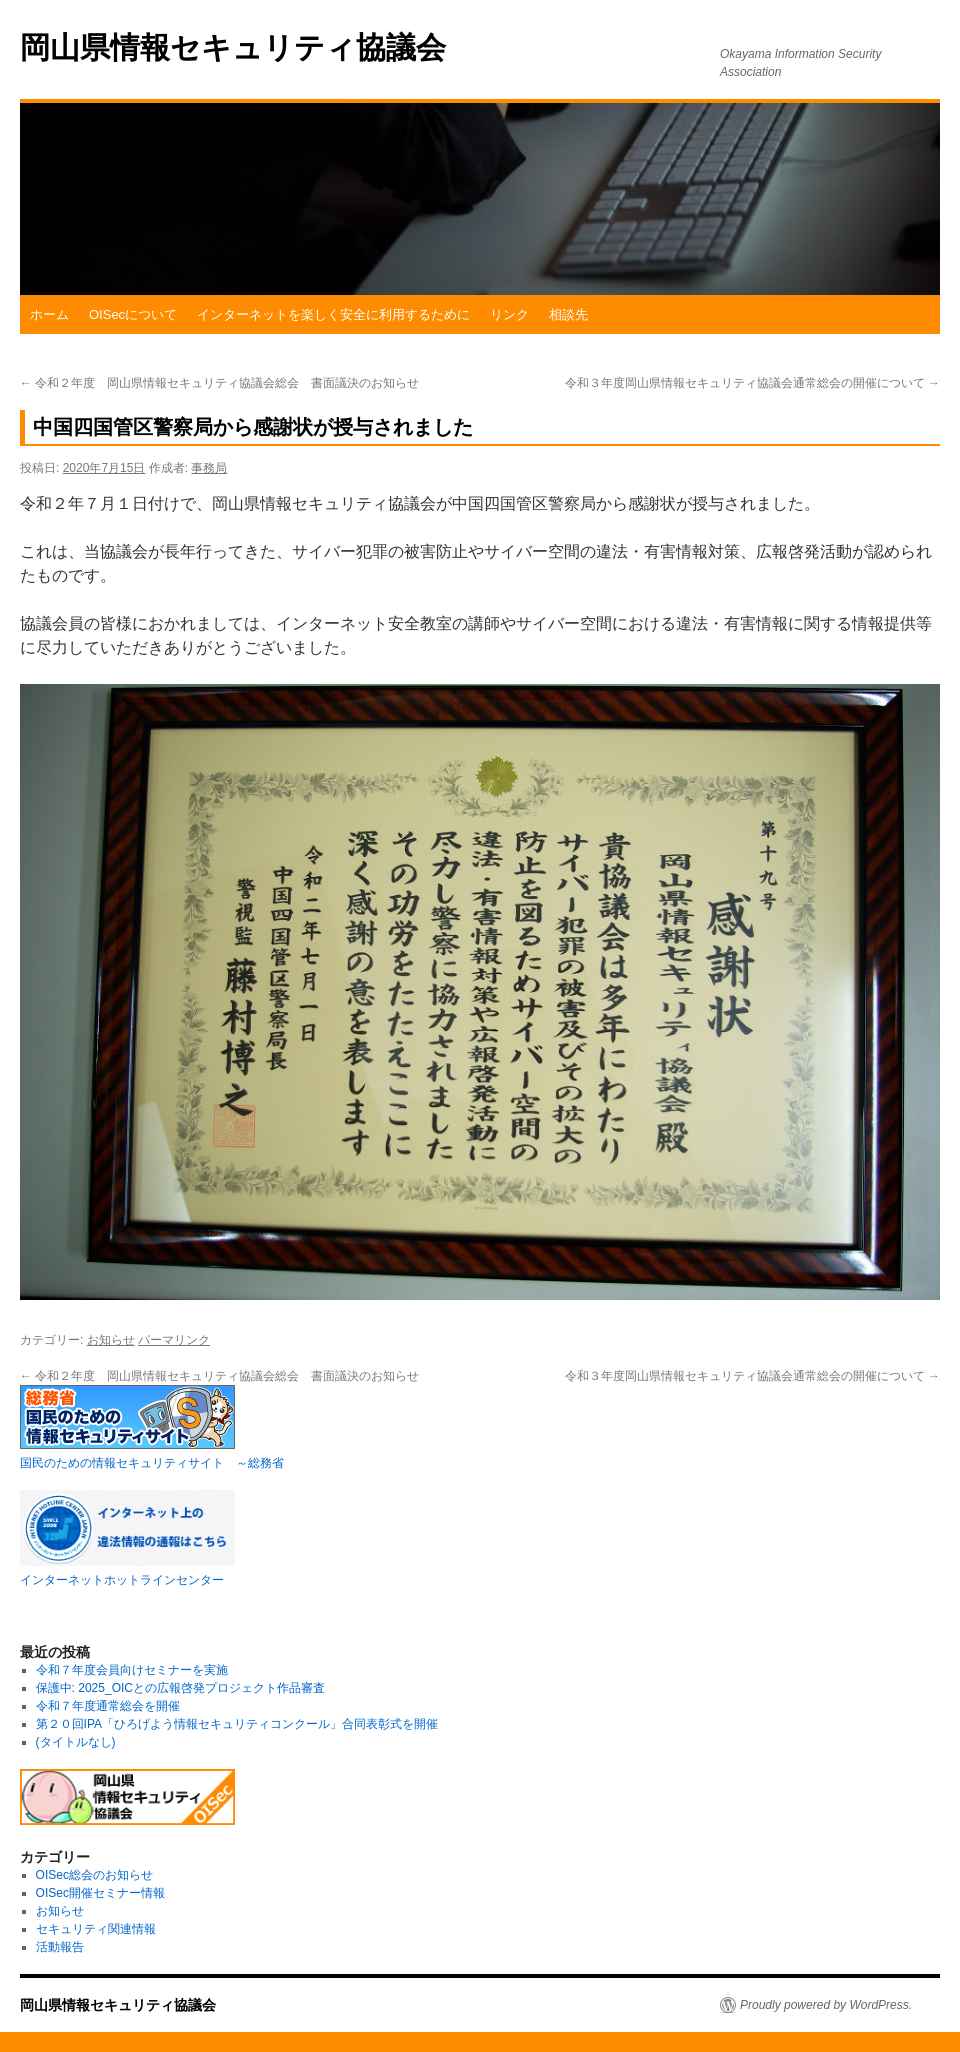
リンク (509, 314)
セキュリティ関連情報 (96, 1929)
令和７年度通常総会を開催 (108, 1706)
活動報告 (60, 1947)
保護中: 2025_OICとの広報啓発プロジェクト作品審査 (180, 1688)
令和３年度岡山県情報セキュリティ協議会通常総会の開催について (752, 383)
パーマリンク (174, 1340)
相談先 (568, 314)
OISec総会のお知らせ (94, 1875)
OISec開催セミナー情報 (100, 1893)
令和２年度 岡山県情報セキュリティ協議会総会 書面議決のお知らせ (219, 383)
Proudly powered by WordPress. (826, 2005)
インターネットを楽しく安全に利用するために (333, 314)
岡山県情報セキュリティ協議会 (233, 47)
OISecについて (133, 314)
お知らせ (111, 1340)
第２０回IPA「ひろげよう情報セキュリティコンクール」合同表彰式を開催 (237, 1724)
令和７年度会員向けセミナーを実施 (132, 1670)
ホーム (49, 314)
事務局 (209, 468)
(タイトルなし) (76, 1742)
